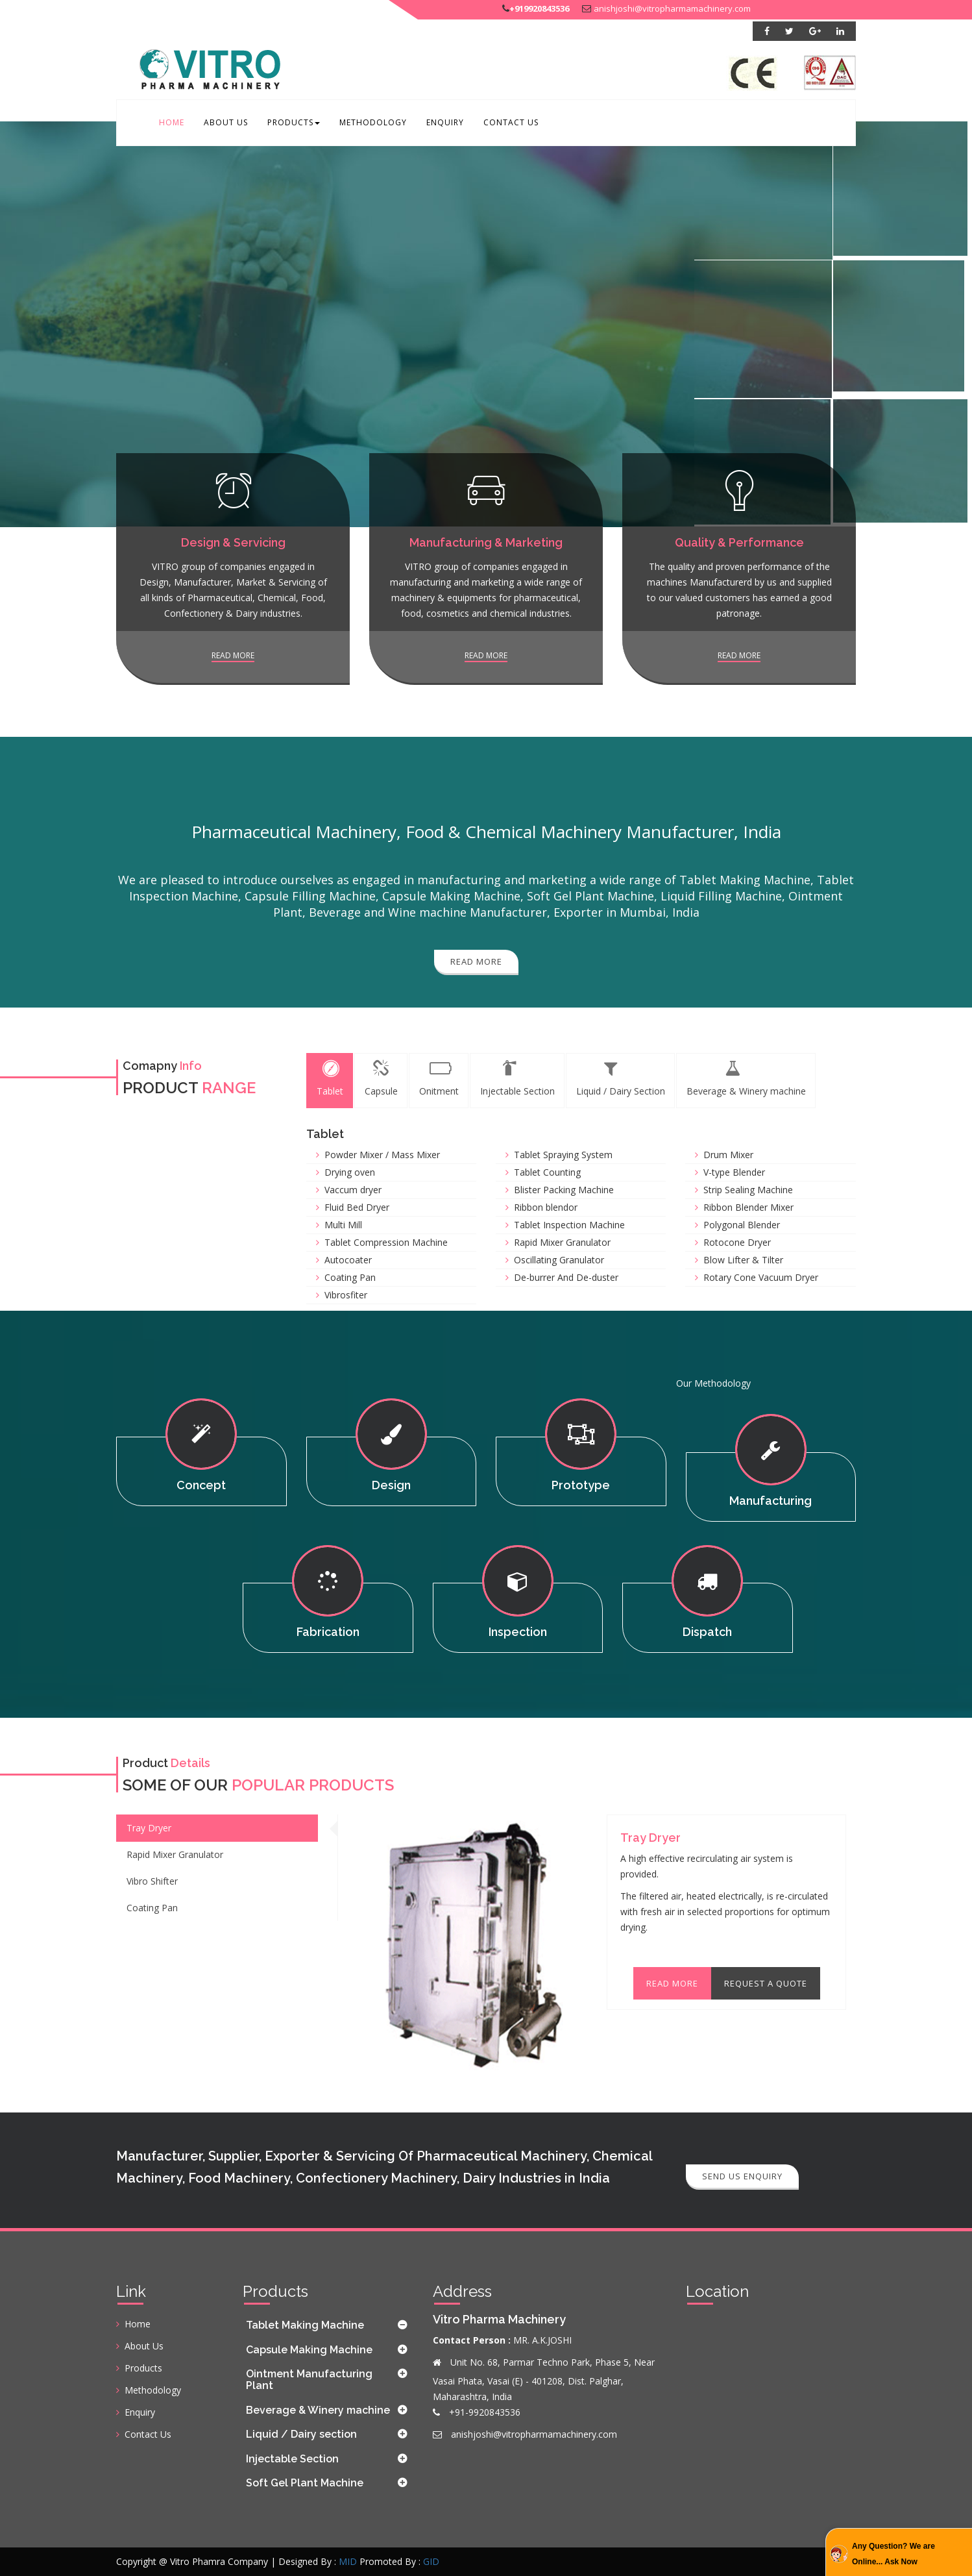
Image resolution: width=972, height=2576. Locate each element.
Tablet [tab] (330, 1078)
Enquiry (445, 122)
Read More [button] (476, 961)
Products (293, 122)
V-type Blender (734, 1172)
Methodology (373, 122)
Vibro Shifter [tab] (152, 1881)
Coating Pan (350, 1277)
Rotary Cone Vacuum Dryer (760, 1277)
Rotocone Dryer (737, 1242)
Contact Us (511, 122)
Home (171, 122)
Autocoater (348, 1260)
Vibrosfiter (345, 1295)
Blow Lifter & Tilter (743, 1260)
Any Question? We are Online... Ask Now (893, 2554)
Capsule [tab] (381, 1078)
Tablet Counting (547, 1172)
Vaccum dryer (353, 1189)
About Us (226, 122)
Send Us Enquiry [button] (742, 2176)
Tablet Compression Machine (386, 1242)
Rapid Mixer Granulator (562, 1242)
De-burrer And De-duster (566, 1277)
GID (431, 2561)
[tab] (328, 2325)
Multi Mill (343, 1225)
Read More (672, 1983)
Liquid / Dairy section (301, 2434)
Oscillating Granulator (559, 1260)
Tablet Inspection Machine (569, 1225)
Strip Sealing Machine (748, 1189)
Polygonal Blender (741, 1225)
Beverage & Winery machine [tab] (746, 1078)
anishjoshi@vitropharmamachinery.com (672, 8)
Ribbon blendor (545, 1207)
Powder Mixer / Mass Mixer (382, 1154)
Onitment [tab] (439, 1078)
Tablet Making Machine (305, 2325)
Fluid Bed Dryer (356, 1207)
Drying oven (349, 1172)
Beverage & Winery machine (318, 2410)
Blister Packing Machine (564, 1189)
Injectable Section (292, 2459)
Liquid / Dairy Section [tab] (620, 1078)
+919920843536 (539, 8)
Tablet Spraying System (563, 1154)
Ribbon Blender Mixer (748, 1207)
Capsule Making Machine (309, 2350)
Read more (233, 655)
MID (348, 2561)
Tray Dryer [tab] (149, 1828)
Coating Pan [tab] (152, 1907)
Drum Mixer (728, 1154)
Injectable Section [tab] (517, 1078)
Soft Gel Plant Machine (304, 2483)
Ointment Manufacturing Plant (309, 2380)
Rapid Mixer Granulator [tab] (175, 1854)
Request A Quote (765, 1983)
